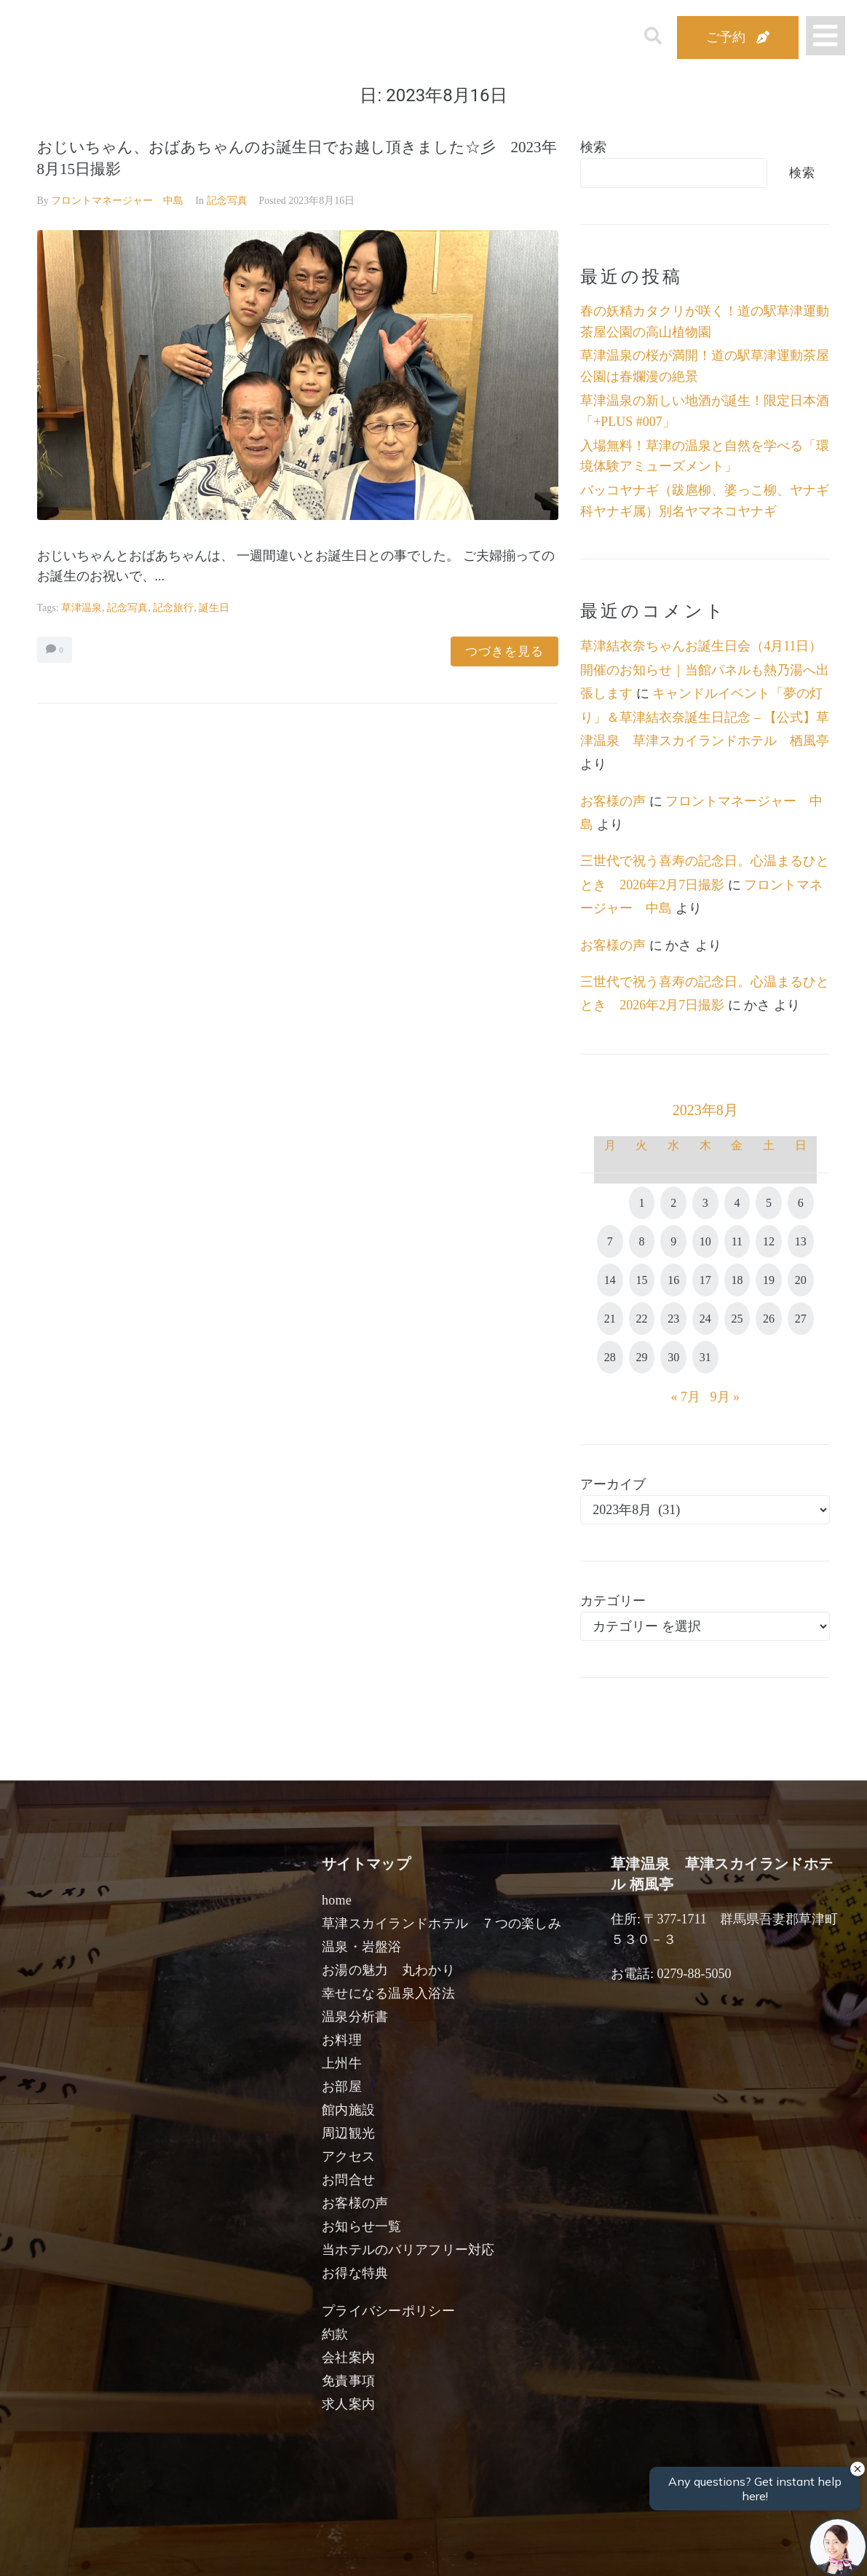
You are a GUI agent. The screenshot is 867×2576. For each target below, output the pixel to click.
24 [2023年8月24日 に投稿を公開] (705, 1318)
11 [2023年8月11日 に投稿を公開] (737, 1241)
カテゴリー (613, 1601)
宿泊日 (89, 2548)
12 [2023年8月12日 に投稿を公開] (769, 1241)
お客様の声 (613, 801)
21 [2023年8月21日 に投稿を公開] (610, 1318)
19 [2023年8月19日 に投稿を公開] (769, 1280)
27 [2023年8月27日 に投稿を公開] (801, 1318)
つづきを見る (504, 651)
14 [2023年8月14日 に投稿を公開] (610, 1280)
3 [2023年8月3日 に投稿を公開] (705, 1203)
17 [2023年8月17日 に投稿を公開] (705, 1280)
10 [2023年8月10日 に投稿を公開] (705, 1241)
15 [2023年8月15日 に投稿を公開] (641, 1280)
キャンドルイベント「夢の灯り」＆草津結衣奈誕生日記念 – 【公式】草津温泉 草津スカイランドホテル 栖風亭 (704, 717)
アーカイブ (613, 1484)
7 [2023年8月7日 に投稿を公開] (610, 1241)
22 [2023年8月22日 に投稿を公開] (641, 1318)
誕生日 (214, 607)
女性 (507, 2548)
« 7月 (686, 1397)
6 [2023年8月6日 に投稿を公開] (801, 1203)
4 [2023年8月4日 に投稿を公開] (737, 1203)
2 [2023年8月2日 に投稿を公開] (673, 1203)
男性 (380, 2548)
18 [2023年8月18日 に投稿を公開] (737, 1280)
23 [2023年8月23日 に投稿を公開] (673, 1318)
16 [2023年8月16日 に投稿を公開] (673, 1280)
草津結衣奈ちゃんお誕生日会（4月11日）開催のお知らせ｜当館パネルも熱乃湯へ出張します (704, 670)
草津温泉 (81, 607)
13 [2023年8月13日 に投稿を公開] (801, 1241)
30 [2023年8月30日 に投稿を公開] (673, 1357)
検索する (673, 2554)
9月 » (725, 1397)
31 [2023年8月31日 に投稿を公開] (705, 1357)
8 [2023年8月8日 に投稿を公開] (641, 1241)
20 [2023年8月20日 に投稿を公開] (801, 1280)
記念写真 (227, 200)
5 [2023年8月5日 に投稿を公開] (769, 1203)
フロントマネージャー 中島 (117, 200)
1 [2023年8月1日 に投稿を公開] (641, 1203)
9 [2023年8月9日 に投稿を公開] (673, 1241)
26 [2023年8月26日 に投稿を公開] (769, 1318)
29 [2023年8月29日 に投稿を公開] (641, 1357)
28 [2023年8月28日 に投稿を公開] (610, 1357)
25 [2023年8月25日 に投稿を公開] (737, 1318)
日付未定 (316, 2551)
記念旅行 (173, 607)
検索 (593, 147)
